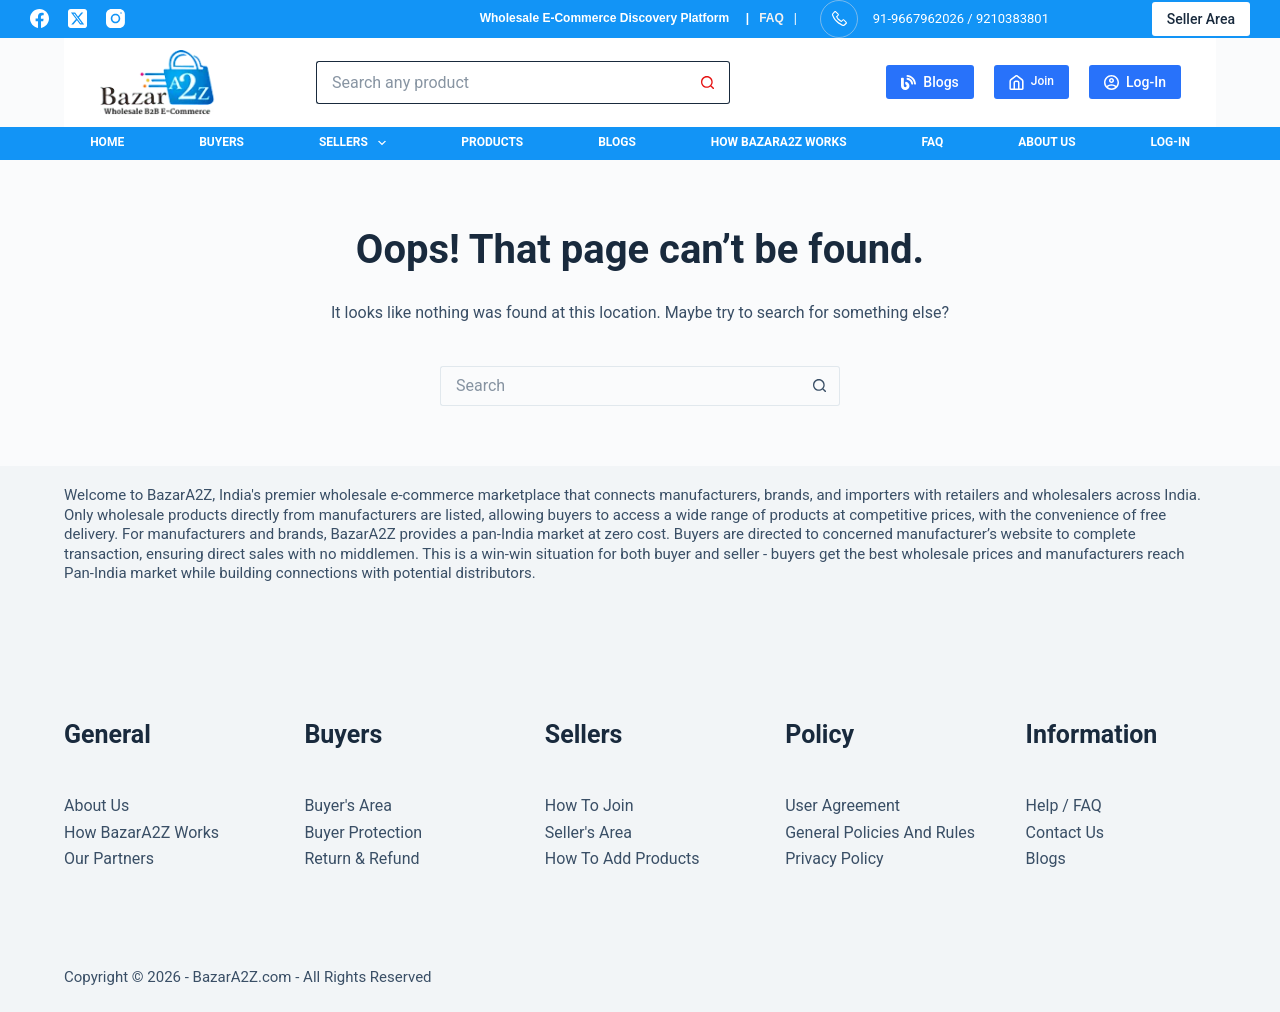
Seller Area (1201, 19)
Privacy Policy (834, 858)
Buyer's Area (348, 805)
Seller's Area (588, 832)
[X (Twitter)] (77, 18)
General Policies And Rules (880, 832)
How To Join (589, 805)
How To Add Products (622, 858)
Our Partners (109, 858)
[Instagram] (115, 18)
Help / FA (1058, 805)
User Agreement (842, 805)
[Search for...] (501, 82)
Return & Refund (361, 858)
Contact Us (1065, 832)
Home (107, 142)
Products (492, 142)
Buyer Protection (363, 832)
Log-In (1135, 82)
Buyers (221, 142)
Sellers (356, 143)
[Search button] (708, 82)
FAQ (771, 18)
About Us (1046, 142)
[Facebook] (39, 18)
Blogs (930, 82)
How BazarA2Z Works (779, 142)
